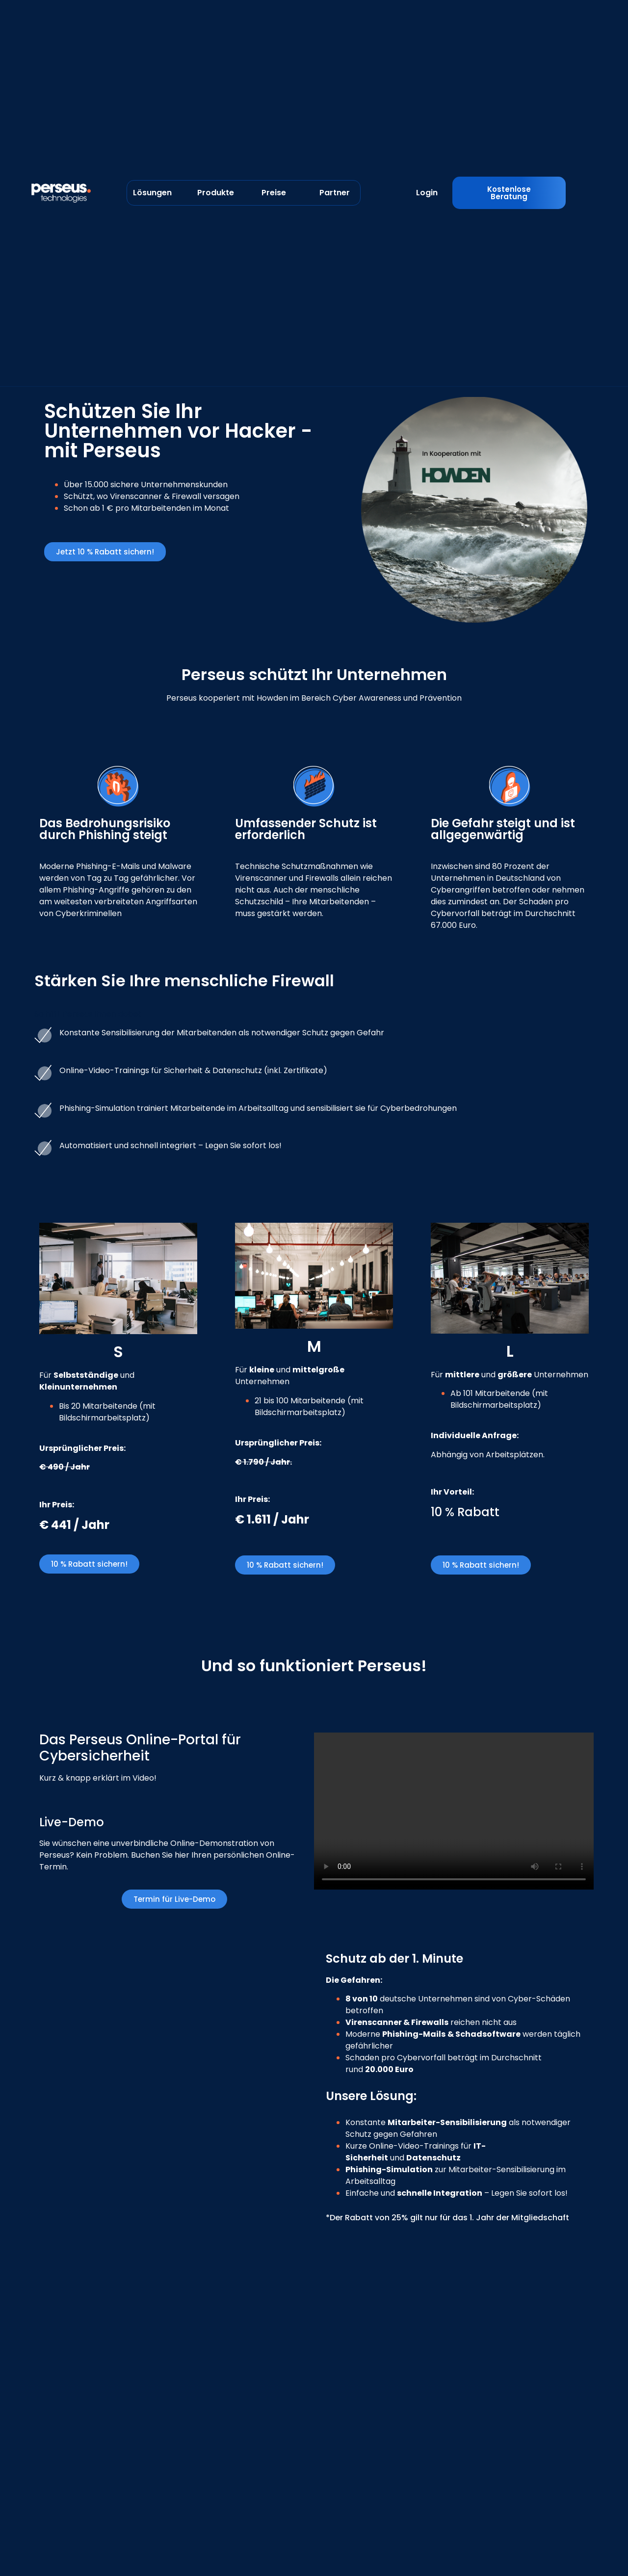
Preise (274, 192)
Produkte (215, 192)
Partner (334, 192)
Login (427, 192)
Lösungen (152, 192)
